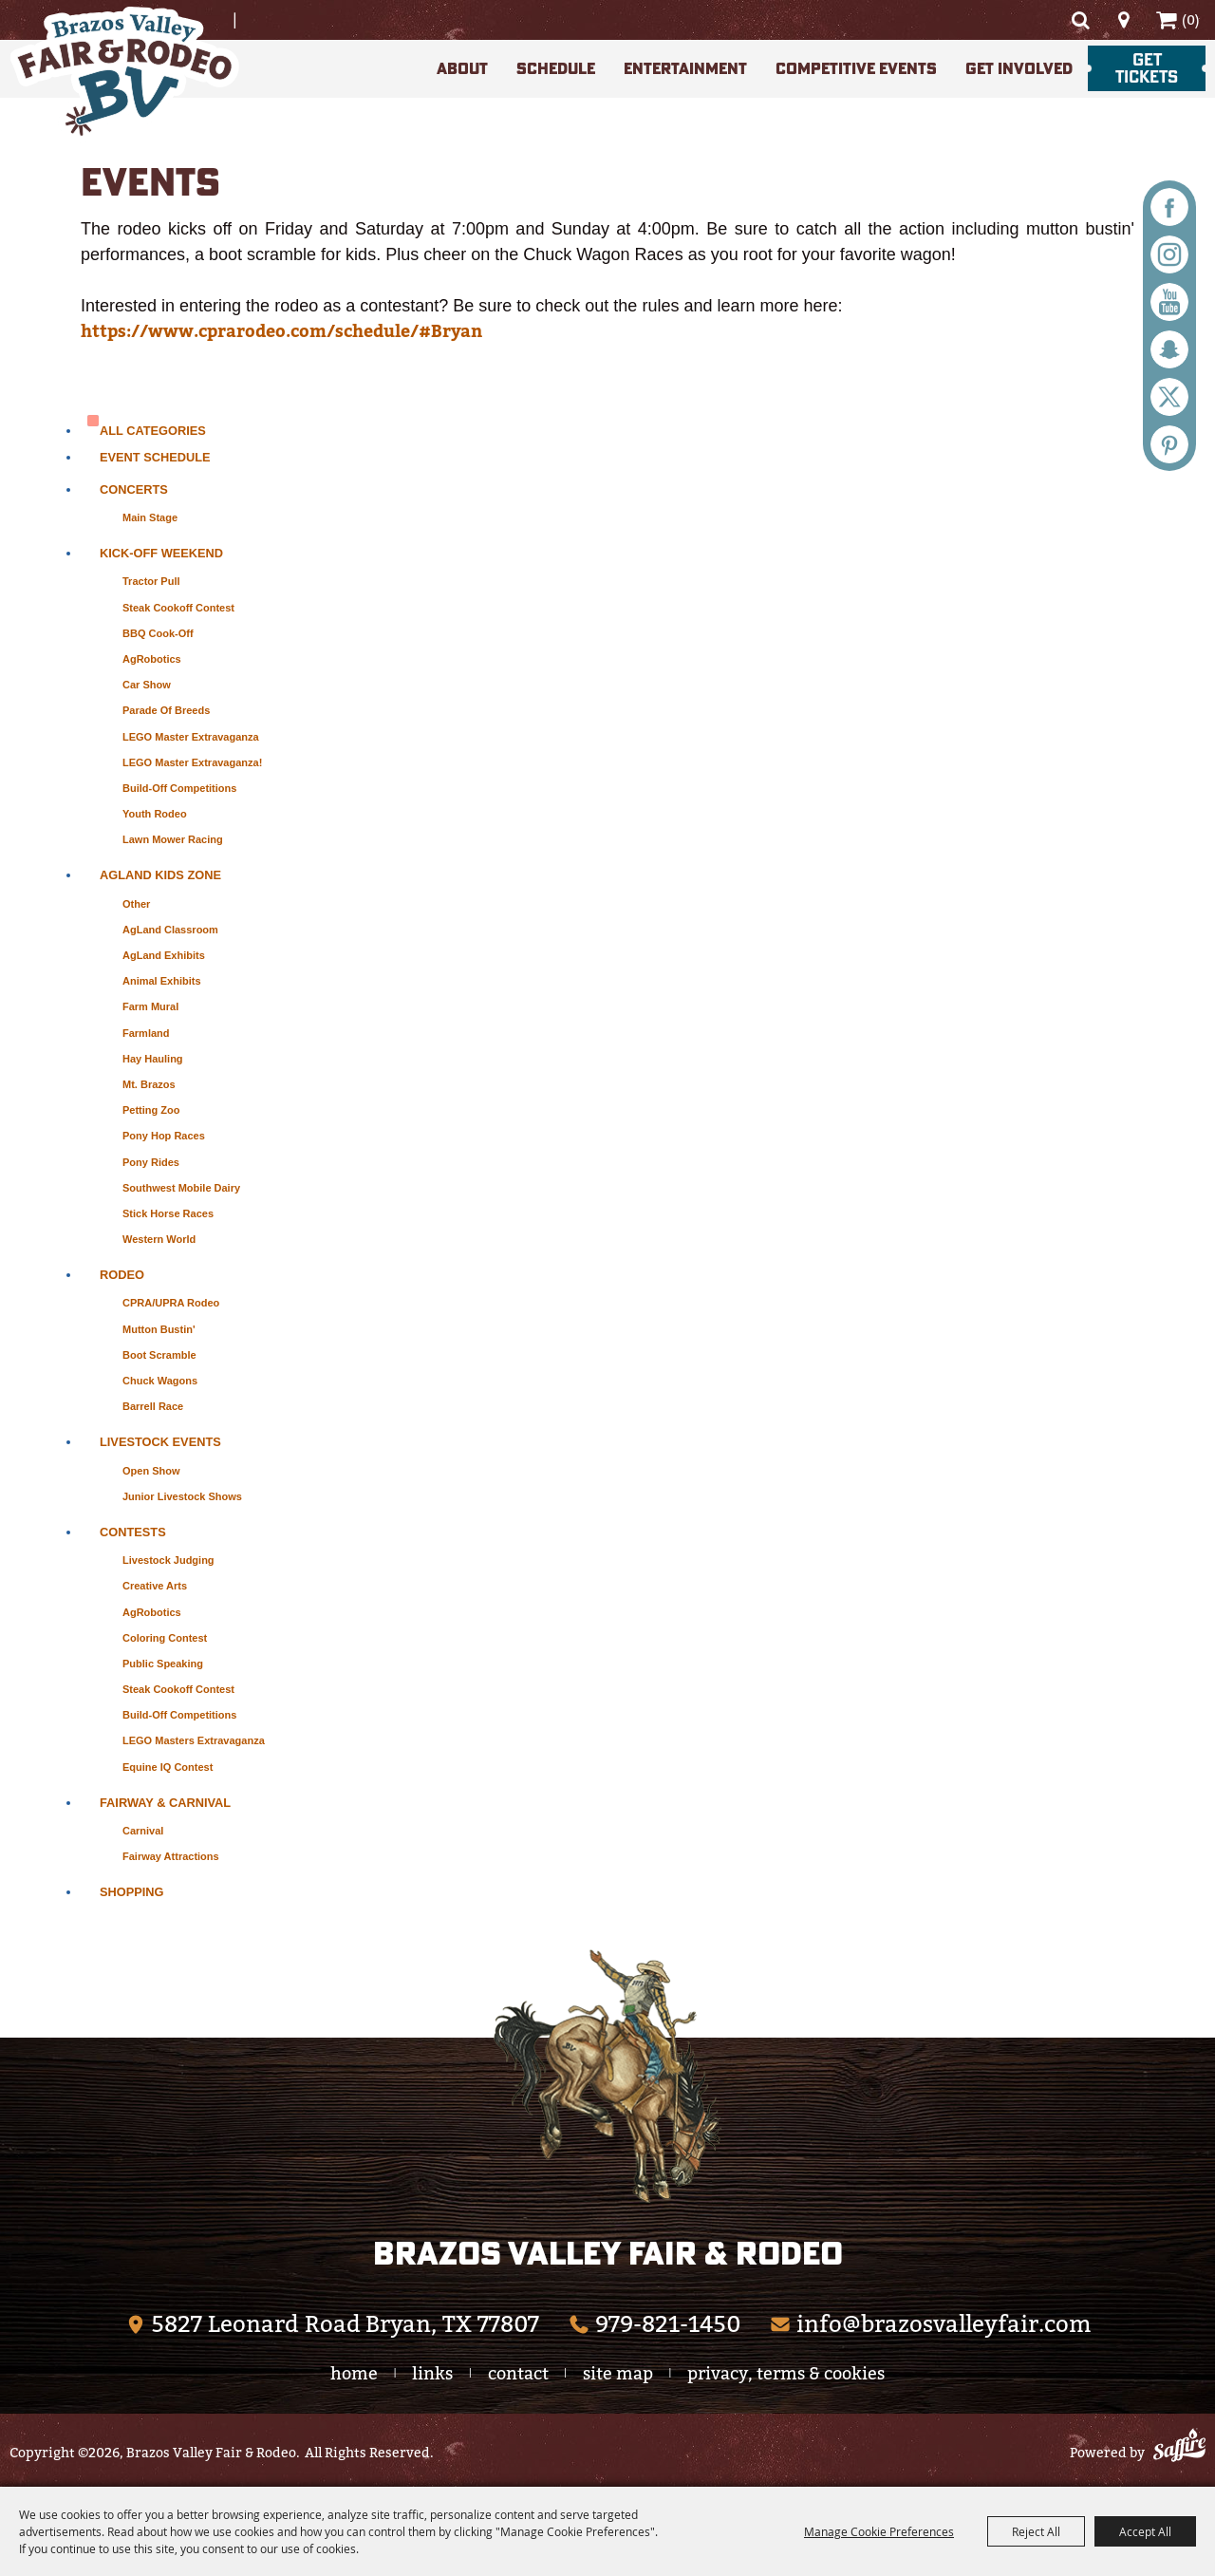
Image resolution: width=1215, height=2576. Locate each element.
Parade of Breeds (166, 710)
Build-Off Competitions (179, 788)
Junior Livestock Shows (182, 1496)
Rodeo (122, 1275)
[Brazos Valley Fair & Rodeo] (124, 74)
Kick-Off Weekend (161, 553)
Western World (159, 1239)
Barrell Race (152, 1406)
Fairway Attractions (170, 1856)
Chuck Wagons (159, 1380)
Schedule (555, 68)
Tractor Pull (151, 581)
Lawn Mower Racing (172, 839)
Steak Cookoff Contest (178, 607)
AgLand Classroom (170, 929)
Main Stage (150, 517)
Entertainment (685, 68)
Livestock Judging (168, 1560)
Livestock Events (160, 1442)
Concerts (134, 489)
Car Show (146, 684)
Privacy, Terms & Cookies (786, 2373)
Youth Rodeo (154, 813)
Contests (133, 1532)
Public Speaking (162, 1663)
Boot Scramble (159, 1355)
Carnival (142, 1830)
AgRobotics (151, 659)
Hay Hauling (152, 1058)
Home (354, 2373)
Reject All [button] (1036, 2531)
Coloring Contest (164, 1638)
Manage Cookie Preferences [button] (879, 2531)
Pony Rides (150, 1162)
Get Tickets (1146, 67)
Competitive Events (856, 68)
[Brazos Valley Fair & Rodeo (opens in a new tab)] (331, 2324)
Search (1080, 20)
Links (432, 2373)
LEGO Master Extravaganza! (192, 762)
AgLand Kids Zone (160, 875)
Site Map (618, 2373)
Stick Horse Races (168, 1213)
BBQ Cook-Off (158, 633)
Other (136, 904)
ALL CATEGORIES (153, 430)
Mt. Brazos (149, 1084)
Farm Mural (150, 1006)
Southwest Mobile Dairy (181, 1188)
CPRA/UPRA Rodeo (170, 1302)
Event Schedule (155, 457)
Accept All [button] (1145, 2531)
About (462, 68)
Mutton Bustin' (159, 1329)
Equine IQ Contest (167, 1767)
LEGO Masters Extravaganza (193, 1740)
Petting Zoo (151, 1110)
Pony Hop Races (163, 1135)
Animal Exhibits (161, 981)
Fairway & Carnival (165, 1803)
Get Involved (1019, 68)
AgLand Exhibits (163, 955)
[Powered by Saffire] (1179, 2448)
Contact (518, 2373)
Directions (1123, 20)
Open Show (151, 1470)
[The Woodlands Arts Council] (607, 2075)
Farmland (146, 1033)
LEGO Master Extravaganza (190, 737)
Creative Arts (154, 1585)
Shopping (132, 1892)
